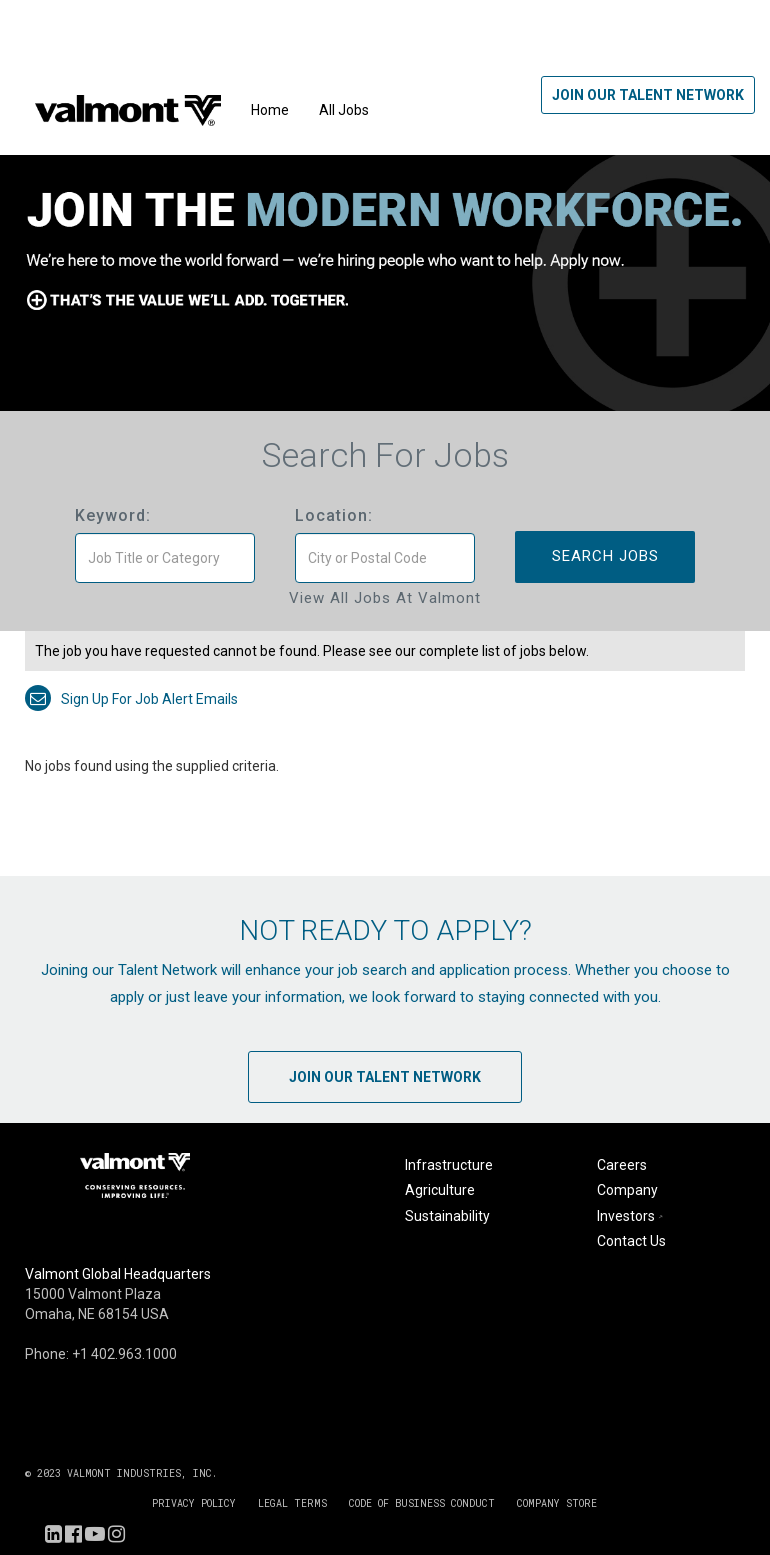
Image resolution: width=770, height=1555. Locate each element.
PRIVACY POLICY (194, 1503)
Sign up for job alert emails (131, 699)
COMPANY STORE (557, 1503)
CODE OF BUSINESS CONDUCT (422, 1503)
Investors (632, 1216)
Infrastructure (449, 1165)
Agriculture (440, 1190)
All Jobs (344, 110)
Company (627, 1190)
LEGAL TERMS (292, 1503)
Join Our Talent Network (648, 95)
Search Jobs (605, 556)
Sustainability (447, 1216)
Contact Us (631, 1241)
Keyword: (113, 515)
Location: (334, 515)
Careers (622, 1165)
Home (270, 110)
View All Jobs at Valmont (385, 598)
